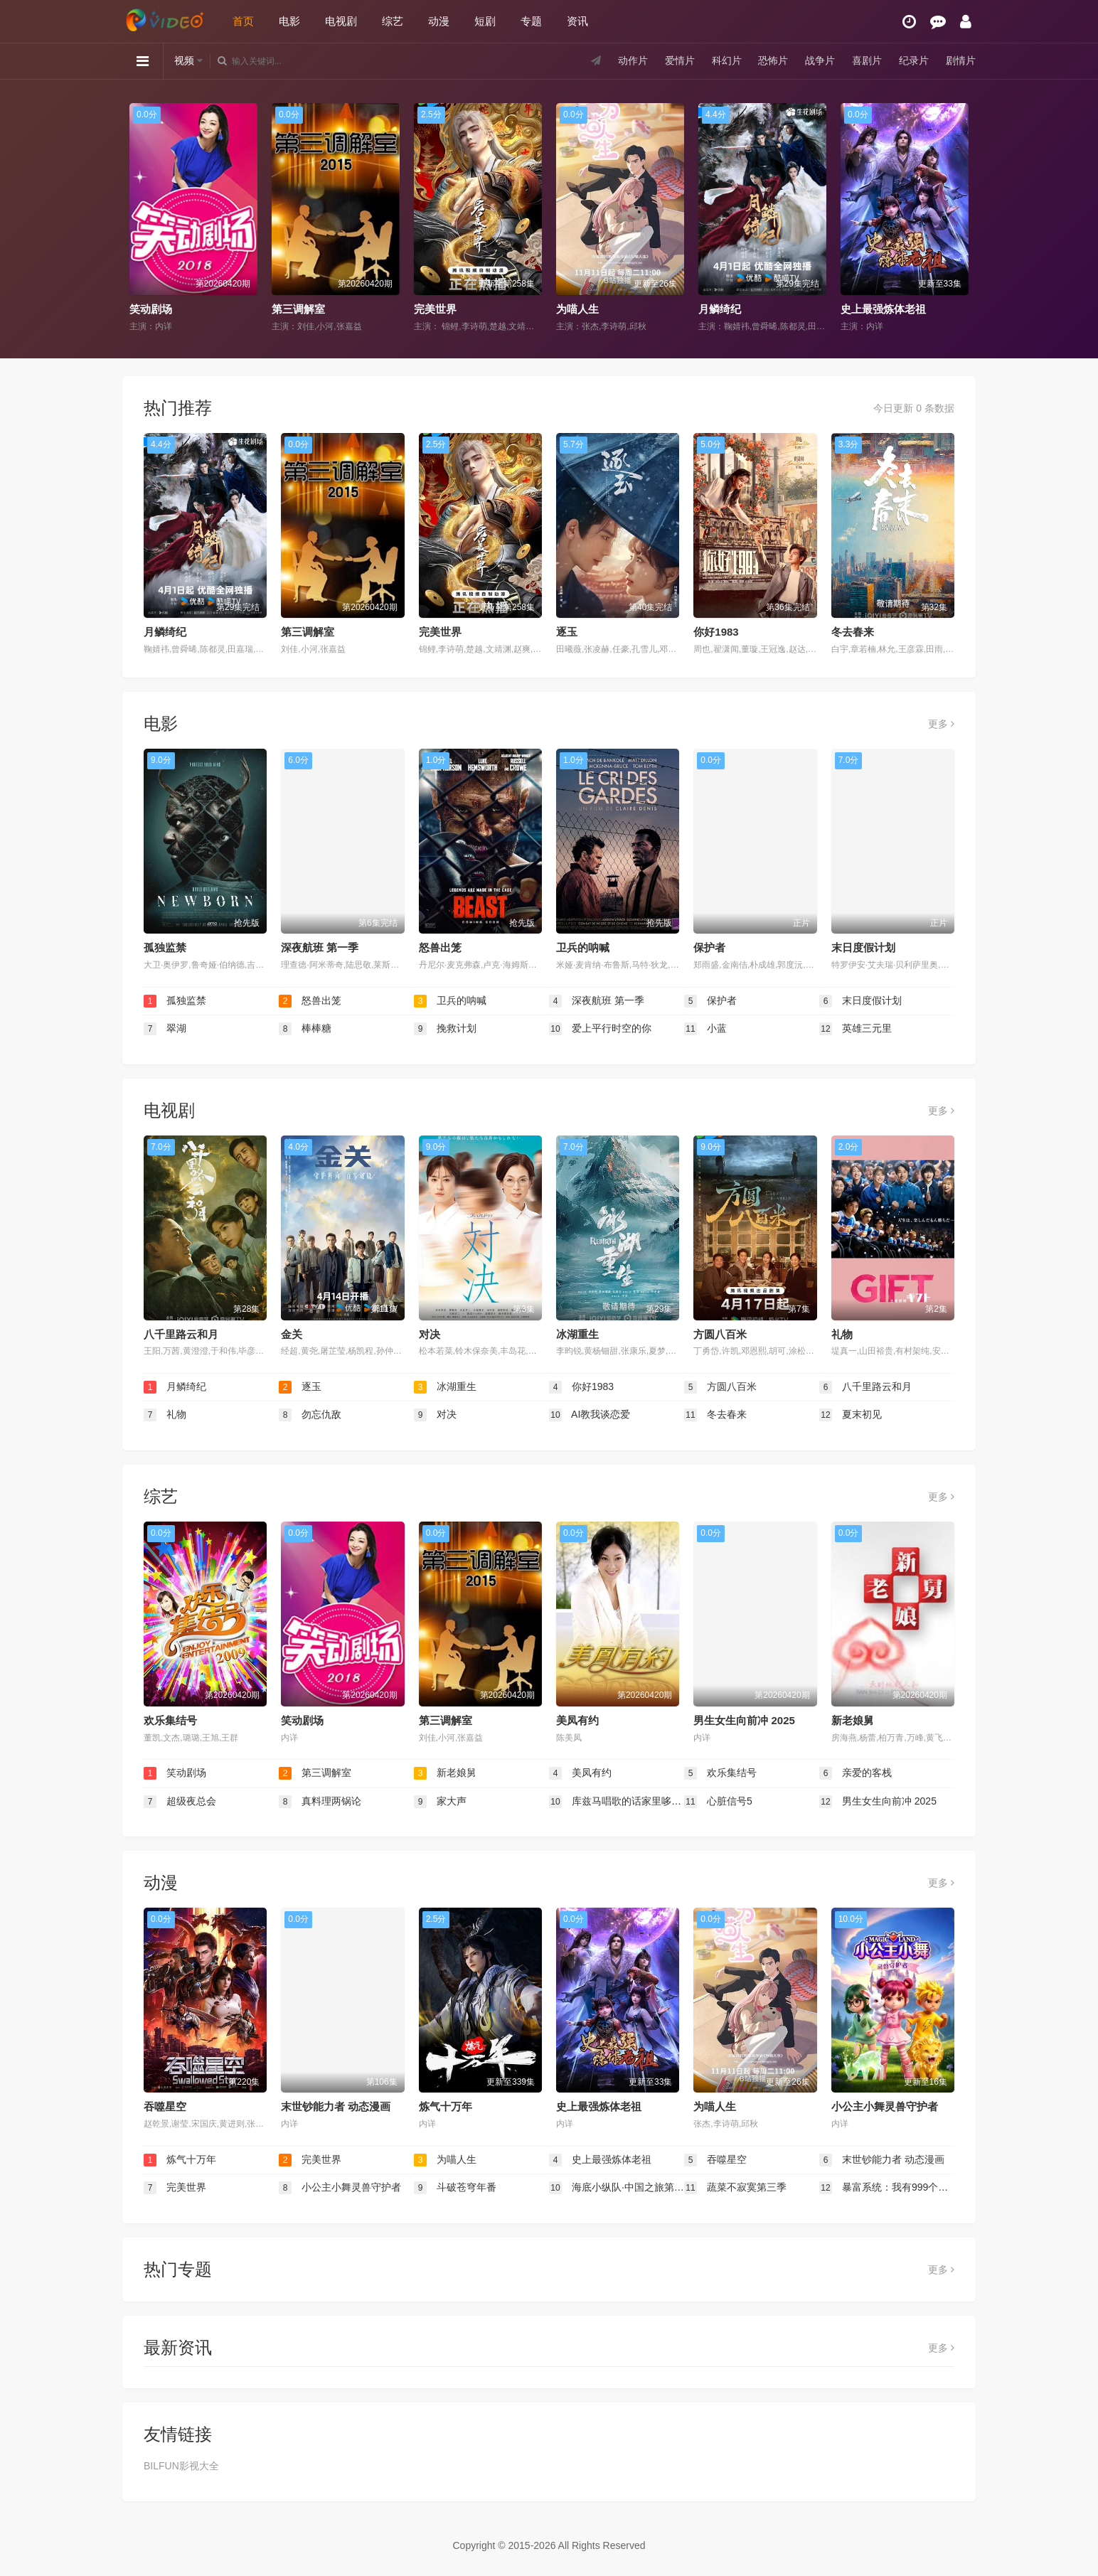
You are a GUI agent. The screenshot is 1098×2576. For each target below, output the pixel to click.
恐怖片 (773, 60)
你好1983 (715, 632)
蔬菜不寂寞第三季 (735, 2187)
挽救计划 (445, 1028)
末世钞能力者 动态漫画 (335, 2106)
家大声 (440, 1801)
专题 (531, 21)
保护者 (709, 947)
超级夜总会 (180, 1801)
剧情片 (961, 60)
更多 (941, 723)
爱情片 (680, 60)
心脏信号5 (718, 1801)
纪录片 (914, 60)
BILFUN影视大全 (181, 2465)
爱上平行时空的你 (600, 1028)
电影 (289, 21)
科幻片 (727, 60)
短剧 (485, 21)
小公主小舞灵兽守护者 (884, 2106)
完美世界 (435, 309)
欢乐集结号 (170, 1720)
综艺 (392, 21)
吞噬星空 (165, 2106)
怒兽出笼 (440, 947)
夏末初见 (850, 1415)
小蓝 (705, 1028)
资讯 (577, 21)
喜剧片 (867, 60)
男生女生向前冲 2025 (744, 1720)
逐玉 (566, 632)
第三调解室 (298, 309)
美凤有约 (577, 1720)
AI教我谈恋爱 (589, 1415)
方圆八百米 (720, 1334)
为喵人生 (577, 309)
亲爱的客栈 (855, 1773)
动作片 (633, 60)
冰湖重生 (577, 1334)
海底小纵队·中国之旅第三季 (616, 2187)
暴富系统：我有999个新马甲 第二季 (886, 2187)
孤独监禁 (165, 947)
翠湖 (165, 1028)
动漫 (438, 21)
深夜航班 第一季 (319, 947)
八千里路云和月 (181, 1334)
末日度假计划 (863, 947)
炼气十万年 (445, 2106)
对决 (429, 1334)
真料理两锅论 (320, 1801)
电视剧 (341, 21)
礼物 (842, 1334)
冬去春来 (852, 632)
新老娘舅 (852, 1720)
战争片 (820, 60)
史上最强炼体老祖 (883, 309)
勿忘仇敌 (310, 1415)
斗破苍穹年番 (455, 2187)
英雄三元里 (855, 1028)
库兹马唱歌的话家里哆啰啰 (616, 1801)
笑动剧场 (150, 309)
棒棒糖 (305, 1028)
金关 (291, 1334)
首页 (243, 21)
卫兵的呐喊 (582, 947)
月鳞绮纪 (719, 309)
